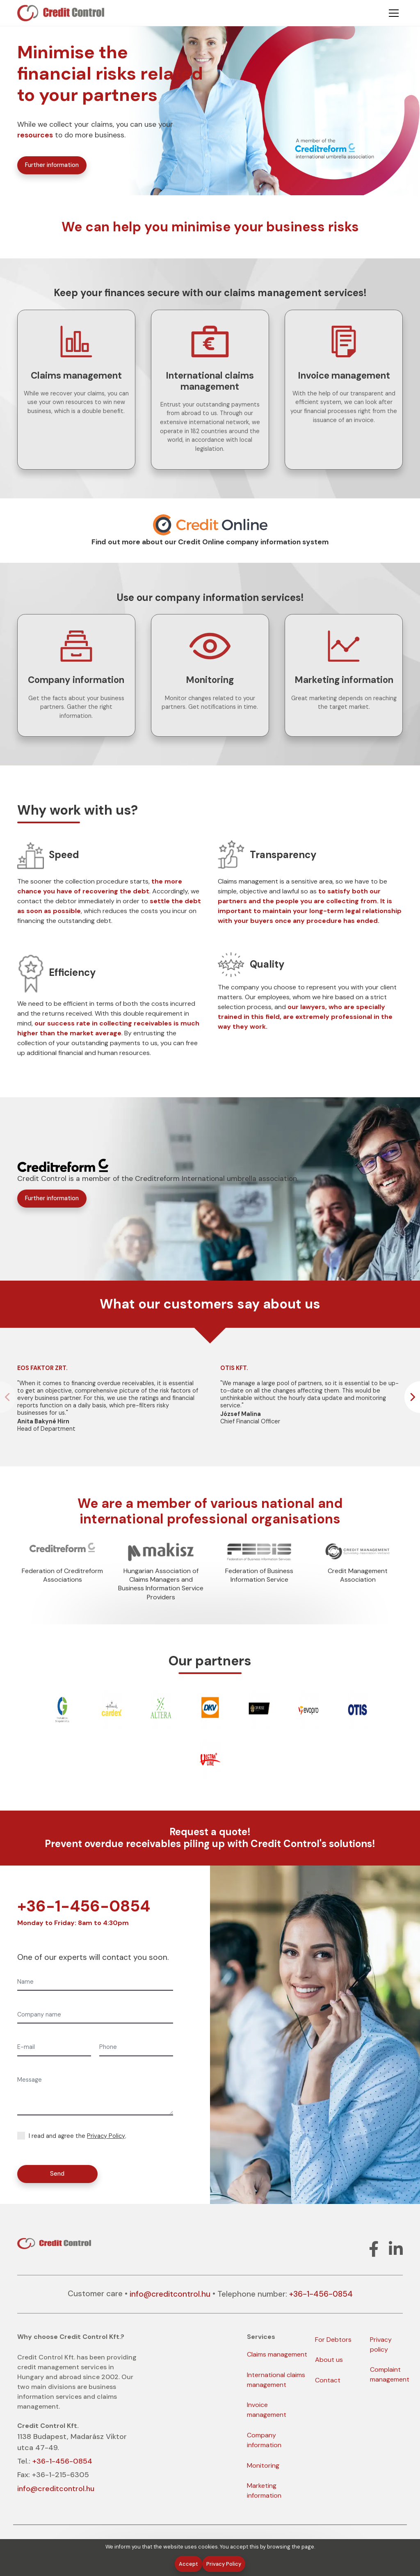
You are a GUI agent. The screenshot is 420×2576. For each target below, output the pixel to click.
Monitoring (263, 2465)
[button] (412, 1397)
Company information (264, 2440)
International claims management (276, 2379)
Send (57, 2173)
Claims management (277, 2354)
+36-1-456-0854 (83, 1906)
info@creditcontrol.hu (170, 2294)
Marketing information (264, 2490)
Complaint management (389, 2374)
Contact (327, 2380)
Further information (52, 165)
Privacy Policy (106, 2136)
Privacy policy (381, 2344)
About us (329, 2359)
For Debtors (333, 2339)
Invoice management (266, 2409)
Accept (188, 2563)
